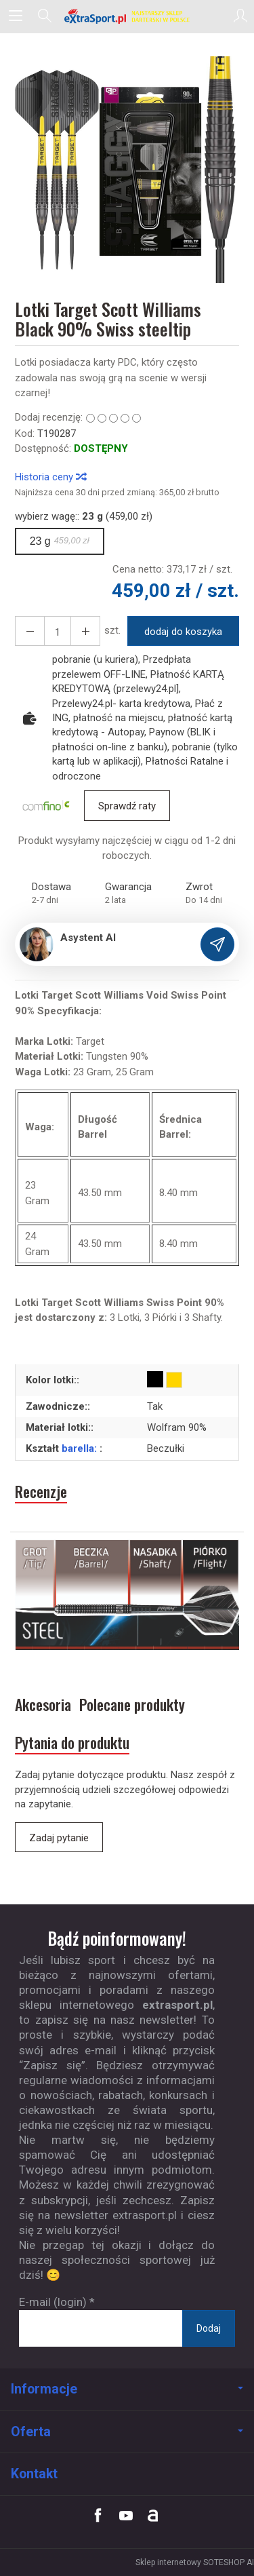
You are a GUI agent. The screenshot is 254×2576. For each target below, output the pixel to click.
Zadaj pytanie (59, 1838)
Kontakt (34, 2474)
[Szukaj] (44, 16)
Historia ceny (50, 477)
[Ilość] (57, 631)
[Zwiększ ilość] (30, 631)
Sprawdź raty (127, 806)
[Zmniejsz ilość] (85, 631)
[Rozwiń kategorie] (15, 16)
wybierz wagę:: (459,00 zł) (83, 516)
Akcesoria (43, 1704)
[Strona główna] (127, 16)
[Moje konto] (240, 16)
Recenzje (41, 1491)
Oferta (127, 2432)
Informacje (127, 2389)
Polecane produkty (132, 1704)
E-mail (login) (53, 2302)
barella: (81, 1448)
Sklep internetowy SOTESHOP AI (194, 2562)
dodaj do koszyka (183, 632)
